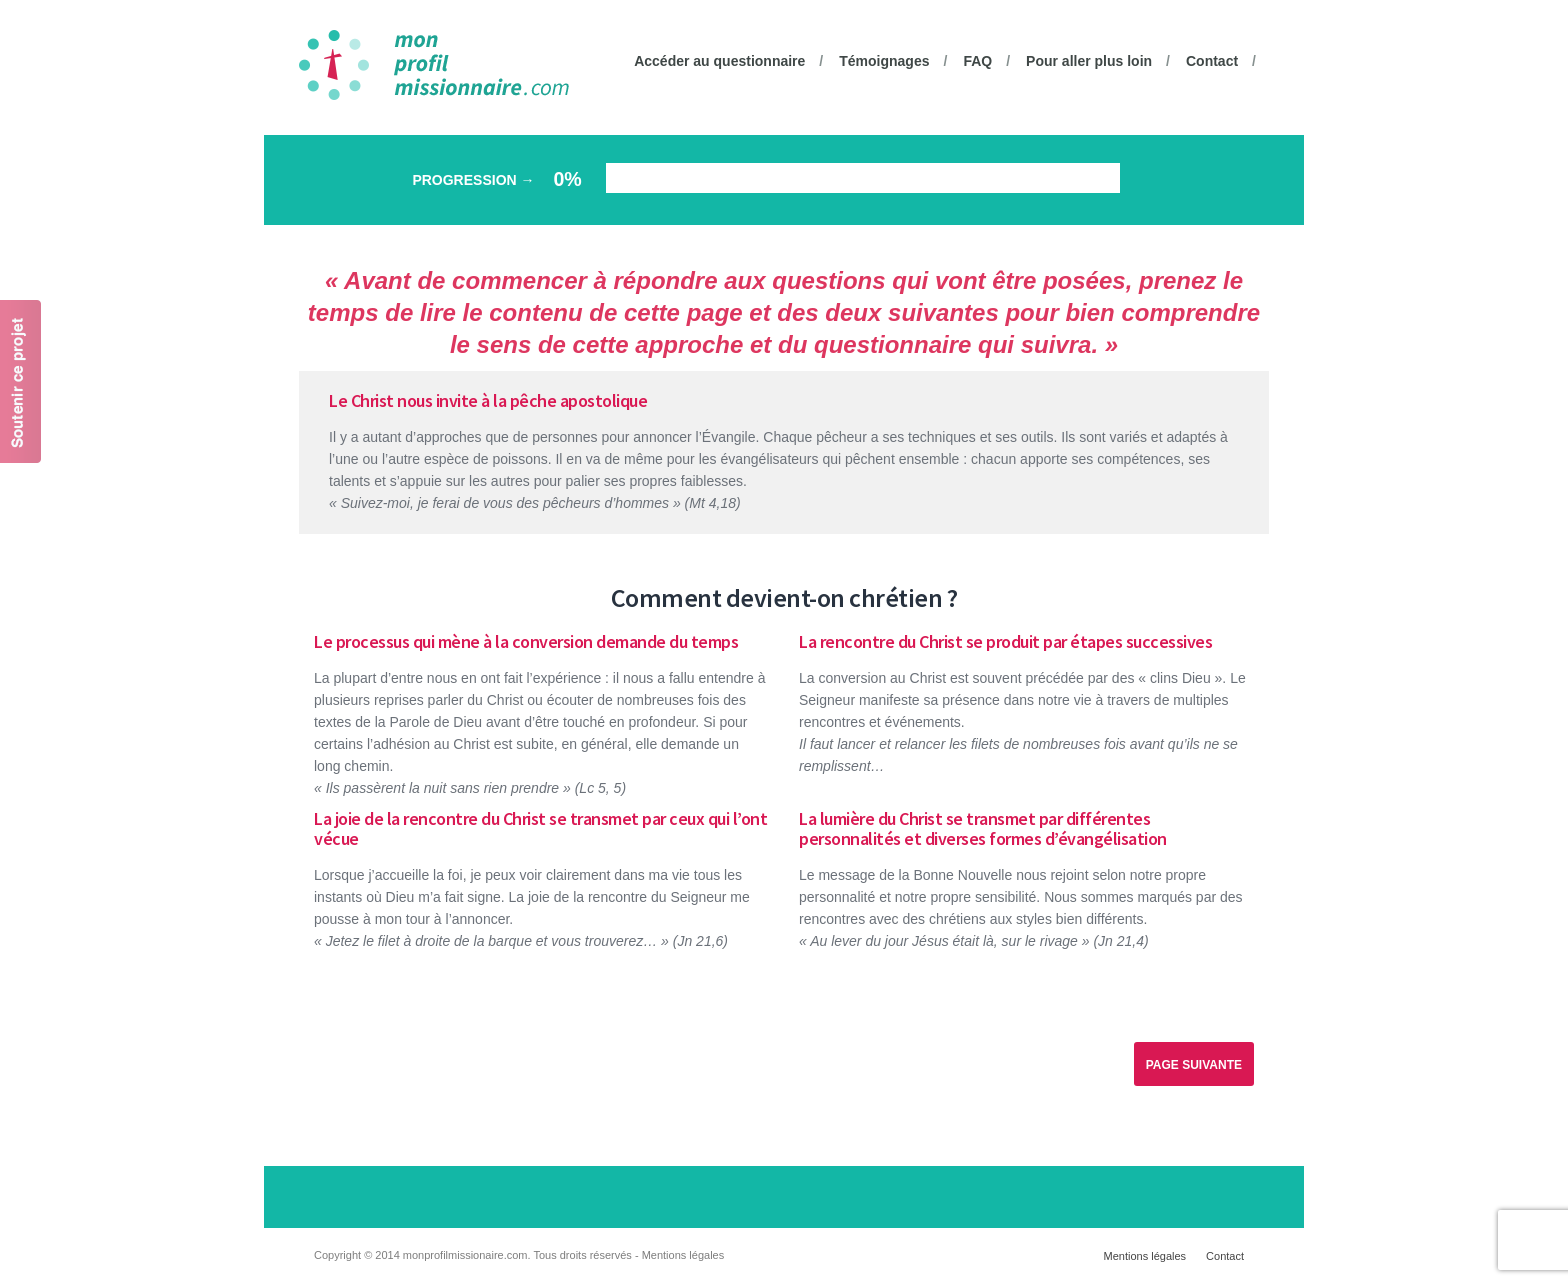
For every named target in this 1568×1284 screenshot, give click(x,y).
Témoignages (884, 61)
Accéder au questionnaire (719, 61)
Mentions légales (1145, 1256)
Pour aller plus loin (1089, 61)
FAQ (977, 61)
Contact (1212, 61)
